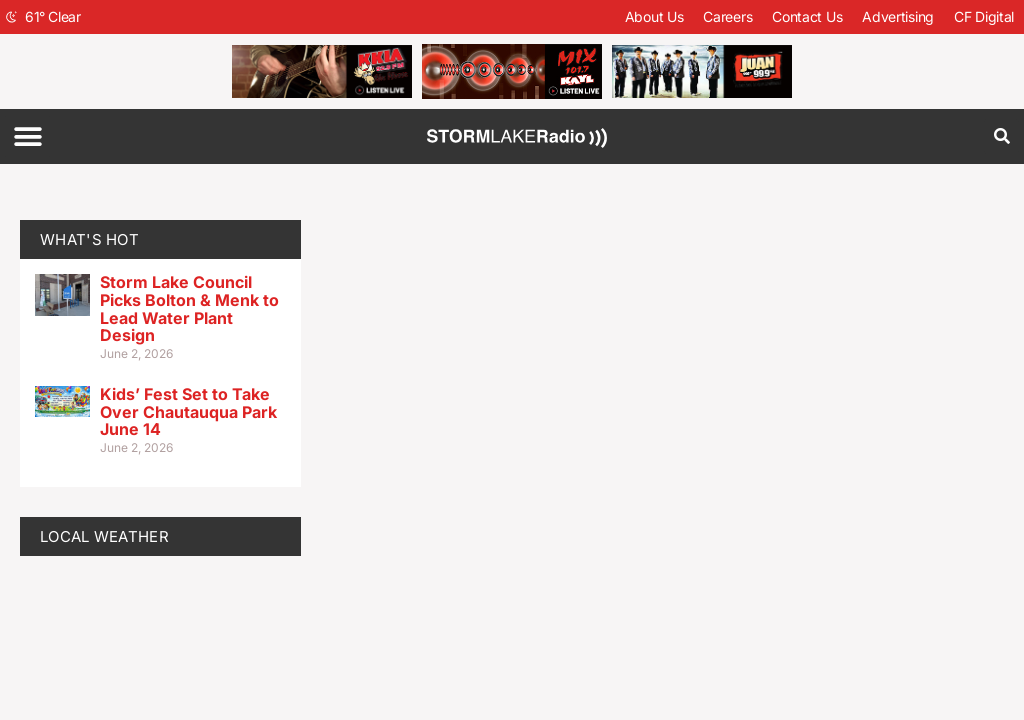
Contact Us (807, 16)
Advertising (898, 16)
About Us (654, 16)
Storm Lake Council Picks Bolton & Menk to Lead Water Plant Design (189, 308)
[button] (27, 136)
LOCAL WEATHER (104, 536)
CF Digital (984, 16)
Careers (727, 16)
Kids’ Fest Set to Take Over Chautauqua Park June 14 (188, 411)
